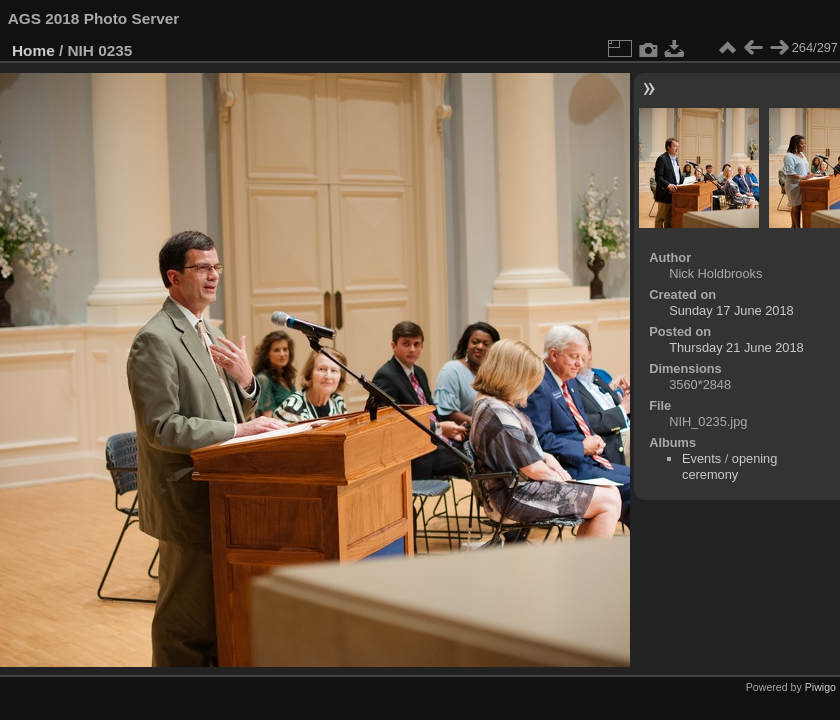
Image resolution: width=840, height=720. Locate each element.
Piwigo (820, 687)
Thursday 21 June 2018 (736, 347)
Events (701, 458)
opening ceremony (729, 466)
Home (33, 50)
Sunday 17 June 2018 (731, 310)
